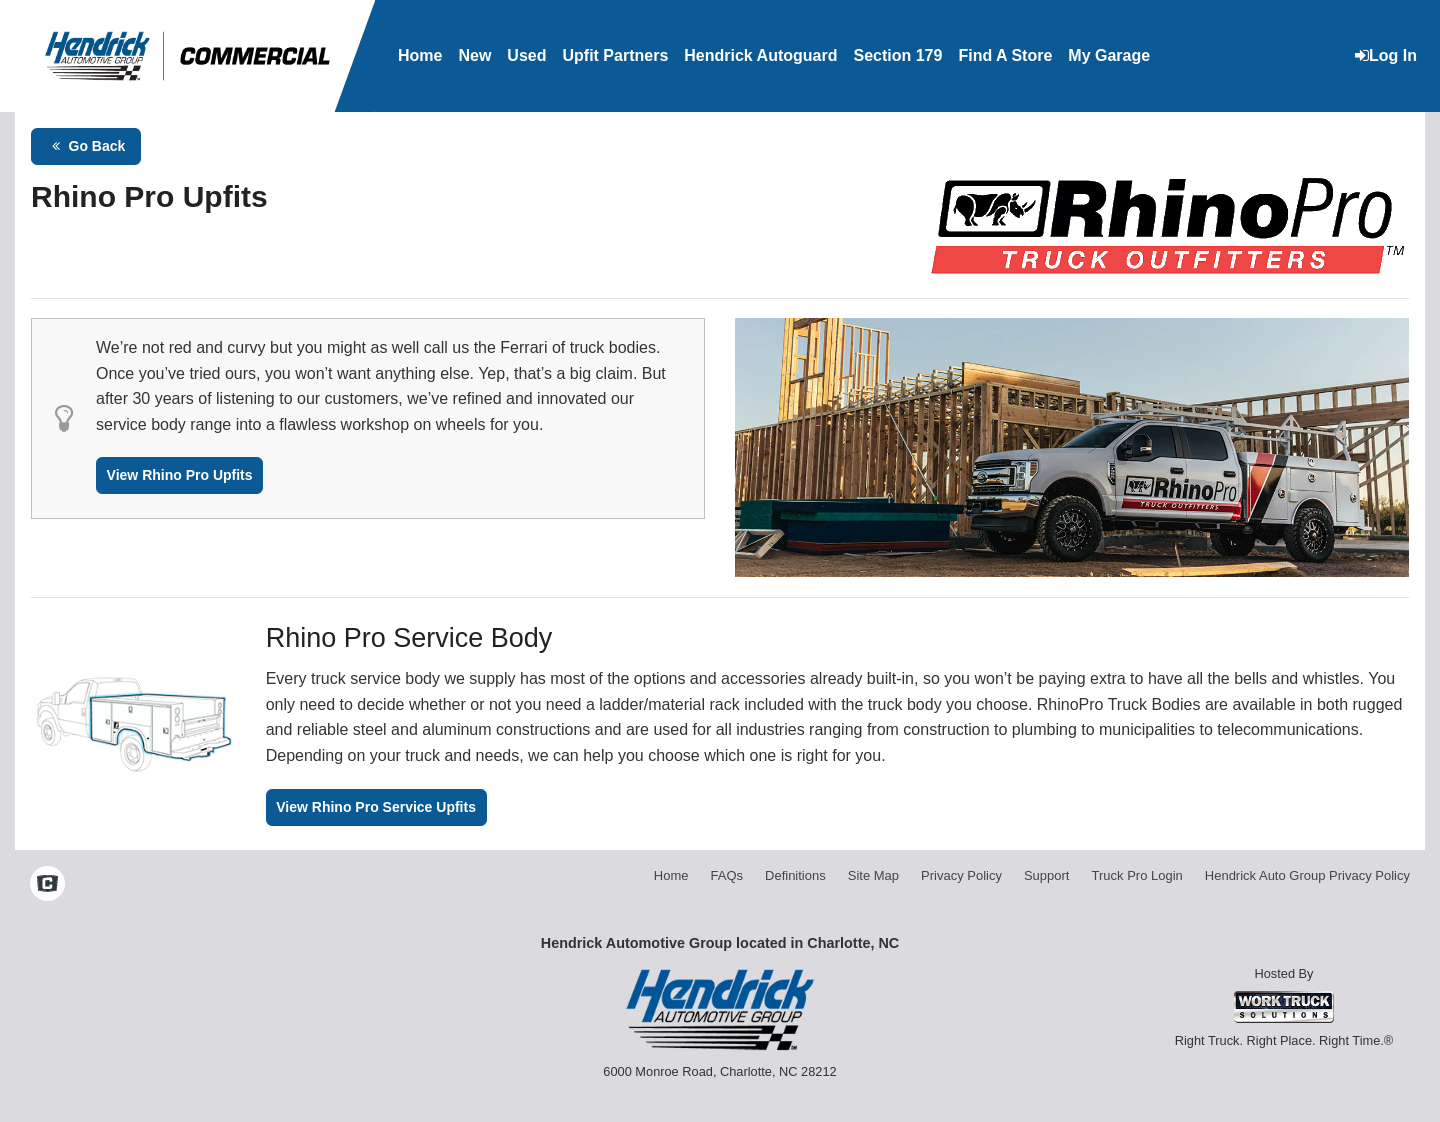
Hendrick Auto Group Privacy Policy (1307, 875)
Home (420, 55)
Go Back (86, 146)
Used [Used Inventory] (526, 55)
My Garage (1109, 55)
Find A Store (1005, 55)
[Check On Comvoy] (47, 885)
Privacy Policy (961, 875)
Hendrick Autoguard (760, 55)
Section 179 (897, 55)
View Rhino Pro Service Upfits (376, 807)
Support (1047, 875)
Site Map (873, 875)
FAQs (727, 875)
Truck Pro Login (1137, 875)
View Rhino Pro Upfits (180, 475)
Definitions (795, 875)
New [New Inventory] (474, 55)
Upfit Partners (615, 55)
